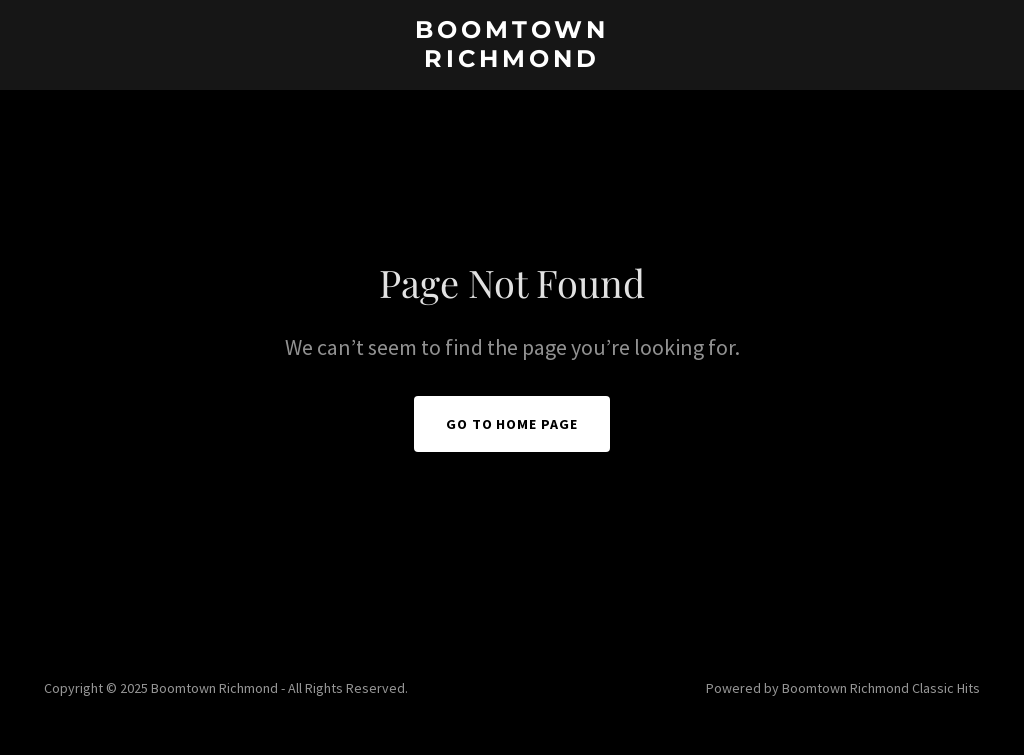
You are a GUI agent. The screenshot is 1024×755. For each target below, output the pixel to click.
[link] (511, 61)
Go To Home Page (512, 424)
